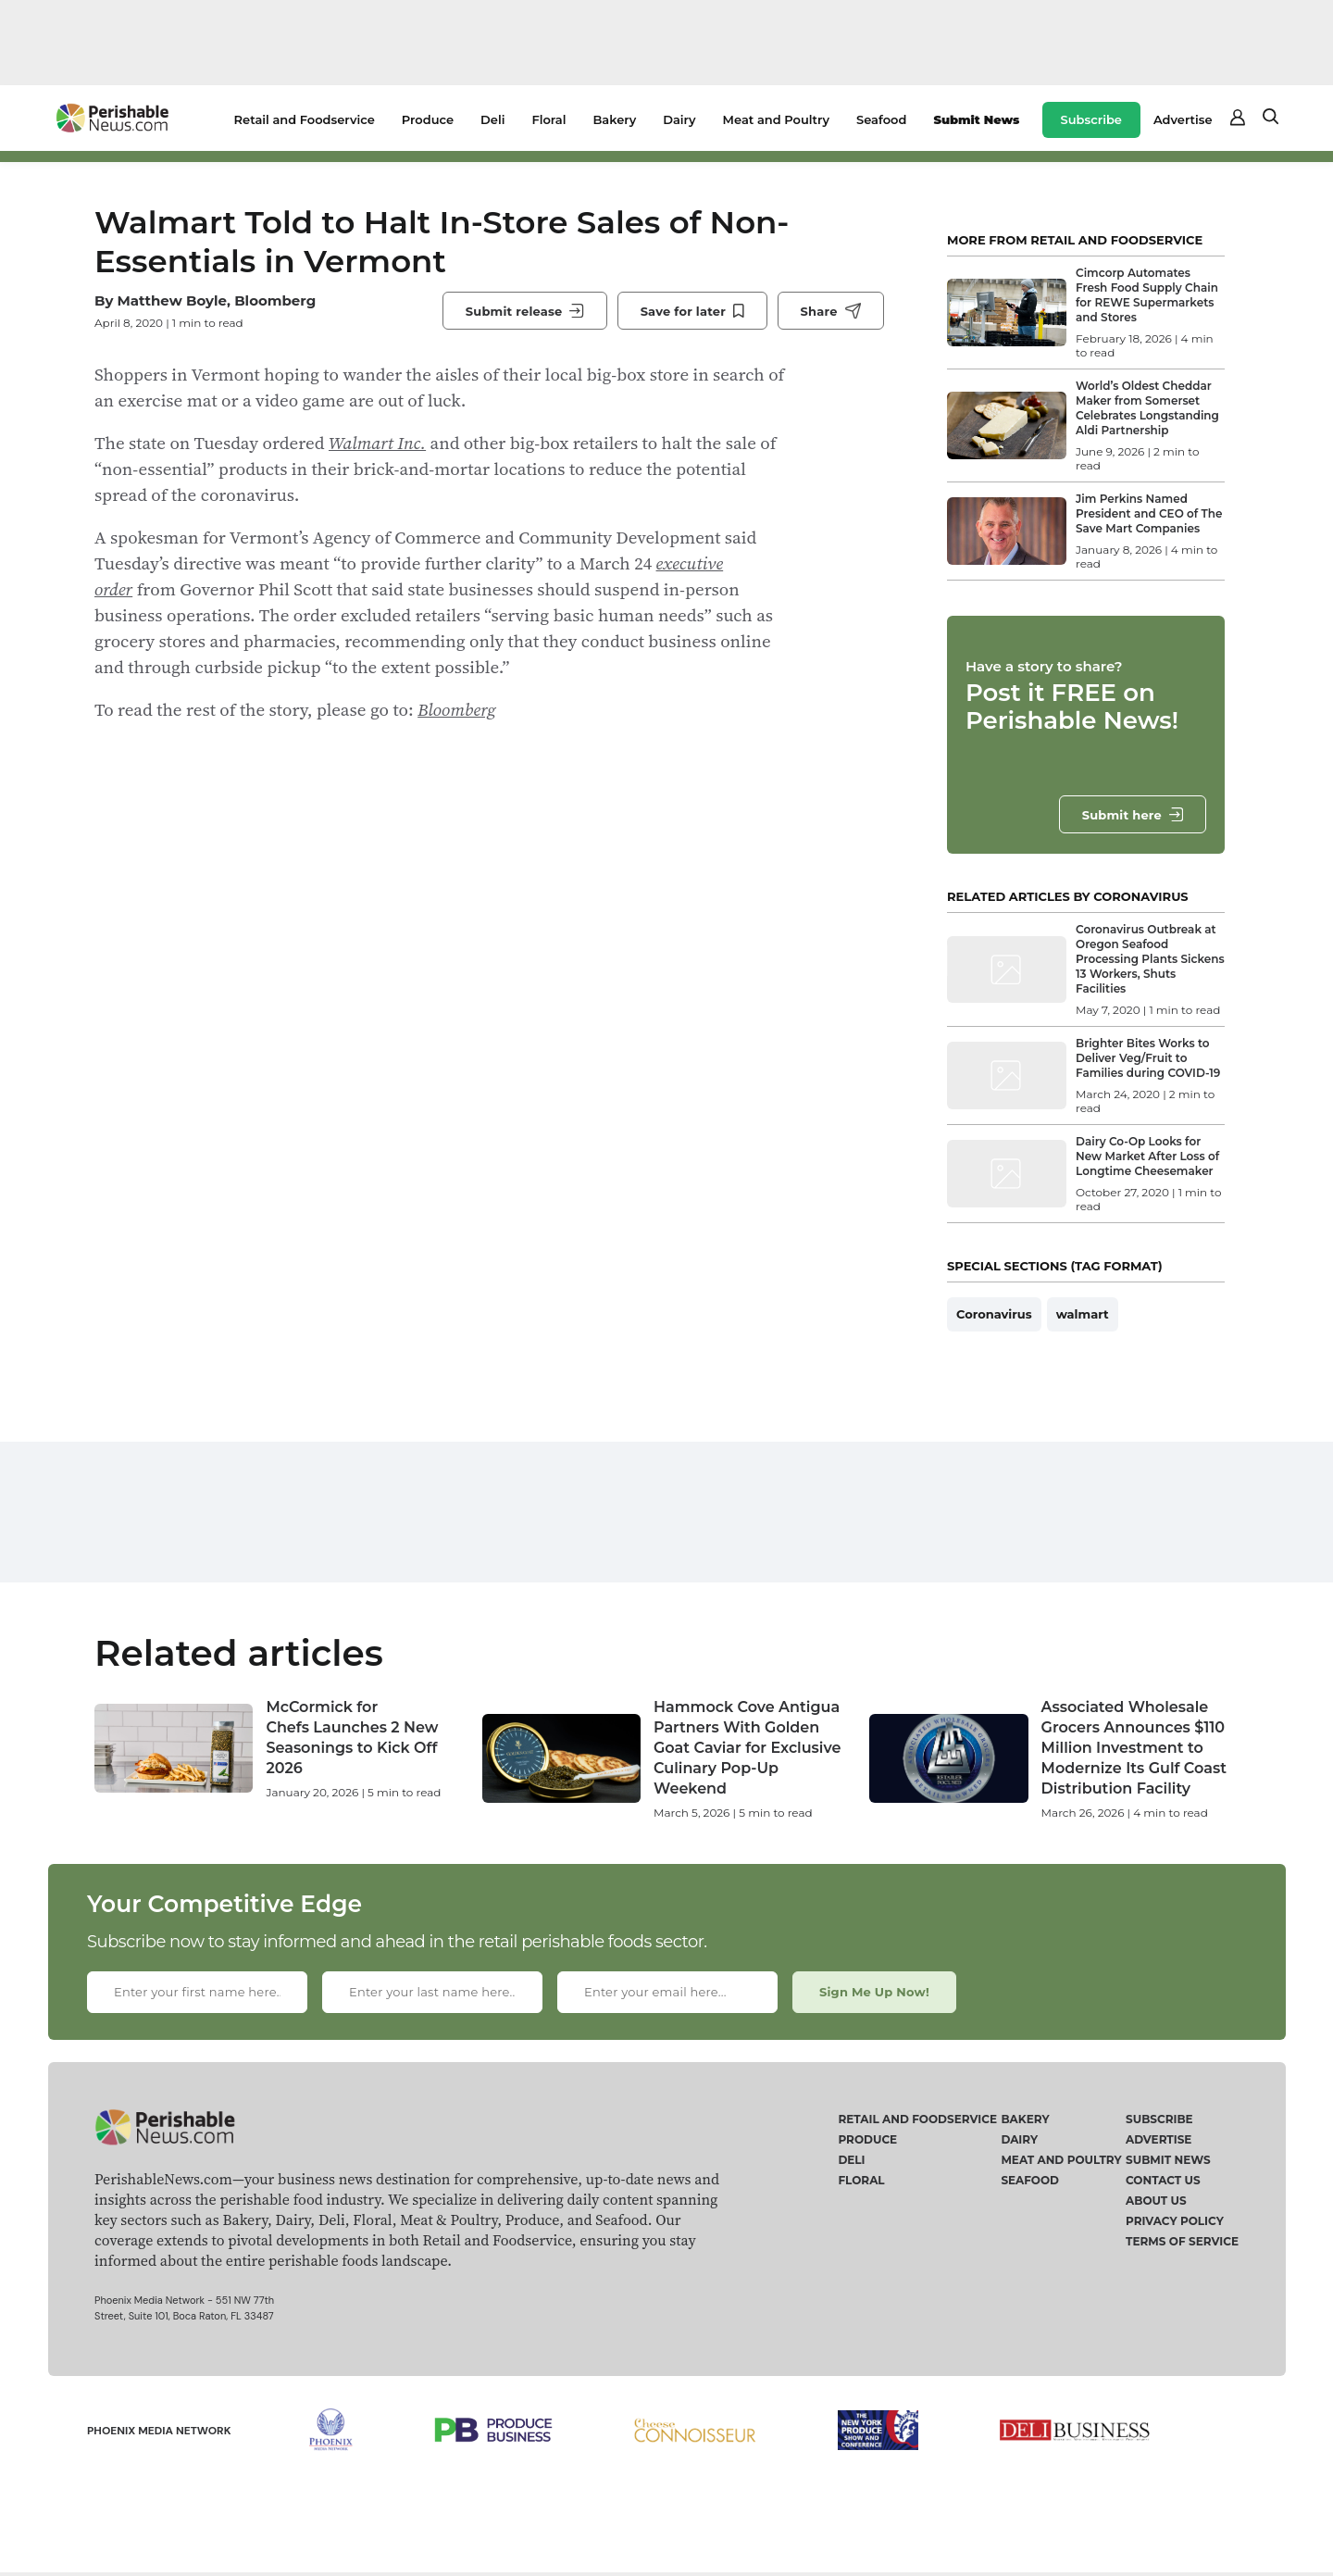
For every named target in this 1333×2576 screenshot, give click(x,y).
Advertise (1183, 119)
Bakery (614, 119)
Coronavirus (994, 1314)
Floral (548, 119)
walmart (1082, 1314)
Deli (492, 119)
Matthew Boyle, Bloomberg (216, 300)
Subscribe (1091, 119)
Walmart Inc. (377, 443)
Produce (428, 119)
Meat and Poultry (776, 119)
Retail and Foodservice (304, 119)
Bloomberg (456, 709)
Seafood (881, 119)
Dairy (679, 119)
